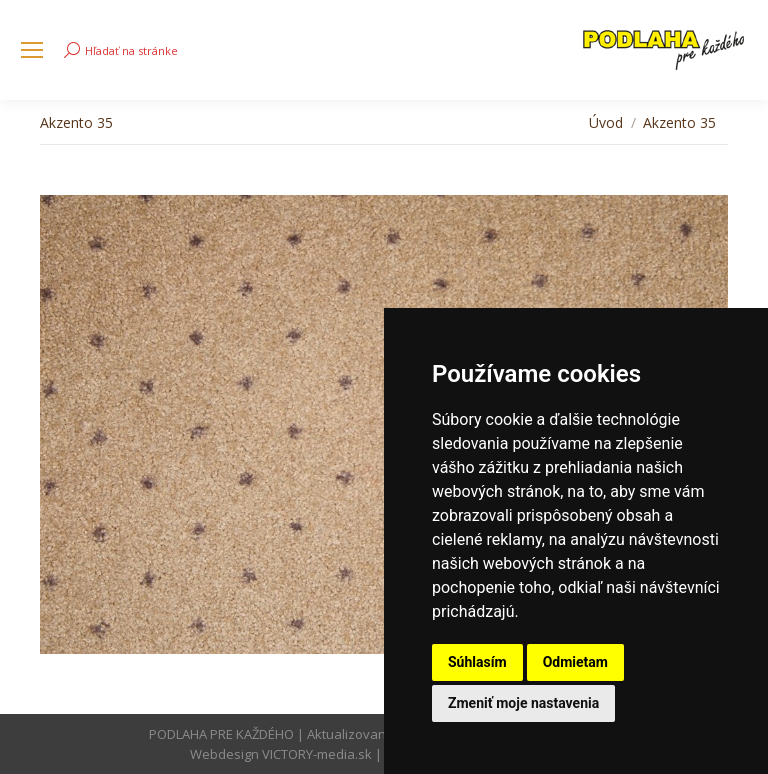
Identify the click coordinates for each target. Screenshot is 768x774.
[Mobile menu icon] (32, 50)
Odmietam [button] (575, 662)
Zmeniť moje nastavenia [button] (523, 703)
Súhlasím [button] (477, 662)
